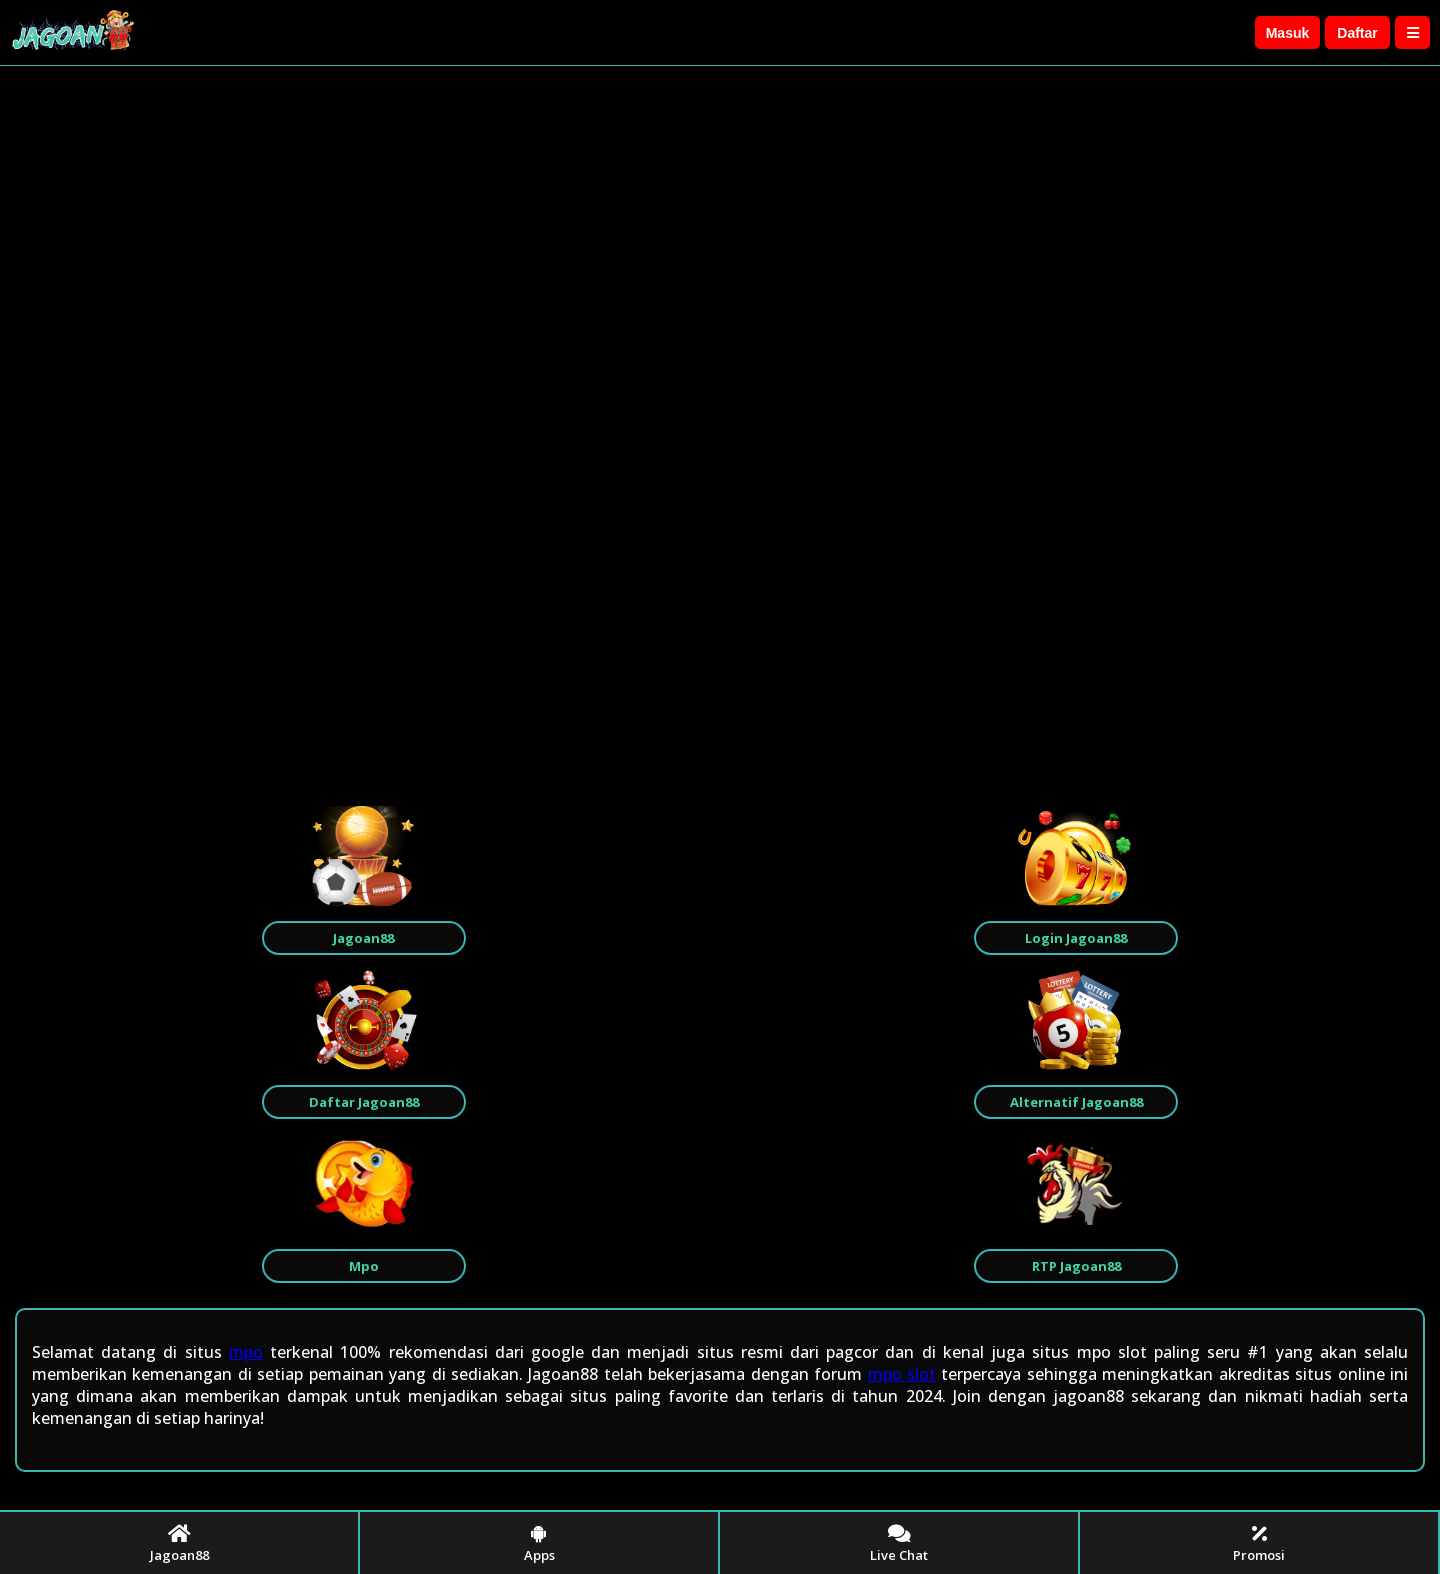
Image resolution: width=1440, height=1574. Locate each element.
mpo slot (902, 1374)
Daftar (1357, 33)
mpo (246, 1352)
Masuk (1288, 33)
